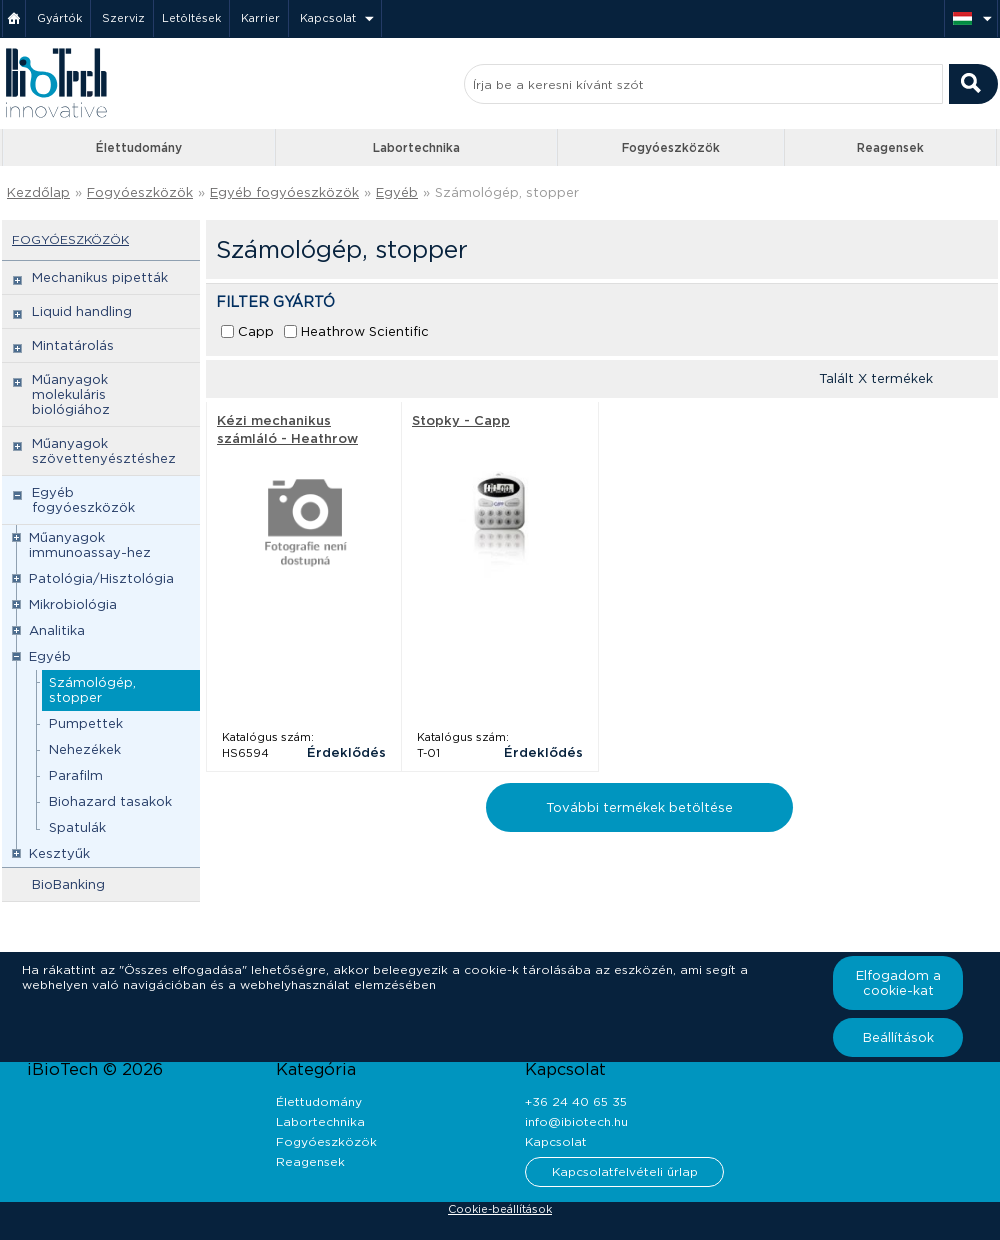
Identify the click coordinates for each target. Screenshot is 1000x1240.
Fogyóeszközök (671, 147)
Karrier (260, 18)
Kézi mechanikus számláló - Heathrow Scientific (287, 438)
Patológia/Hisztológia (101, 578)
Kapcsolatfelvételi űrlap (625, 1171)
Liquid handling (82, 311)
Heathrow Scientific (365, 331)
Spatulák (77, 827)
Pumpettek (86, 723)
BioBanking (68, 884)
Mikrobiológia (73, 604)
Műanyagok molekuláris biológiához (71, 394)
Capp (256, 331)
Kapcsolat (328, 18)
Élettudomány (139, 147)
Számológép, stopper (507, 192)
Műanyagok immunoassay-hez (90, 545)
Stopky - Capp (461, 420)
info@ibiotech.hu (576, 1121)
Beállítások (898, 1037)
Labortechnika (416, 147)
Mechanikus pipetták (100, 277)
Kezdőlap (38, 192)
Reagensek (890, 147)
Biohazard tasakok (110, 801)
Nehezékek (85, 749)
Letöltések (191, 18)
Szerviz (123, 18)
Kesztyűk (59, 853)
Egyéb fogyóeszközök (284, 192)
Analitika (57, 630)
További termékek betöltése (639, 807)
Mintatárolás (73, 345)
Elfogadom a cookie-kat (898, 983)
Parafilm (76, 775)
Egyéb (397, 192)
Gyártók (59, 18)
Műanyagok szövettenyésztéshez (104, 451)
